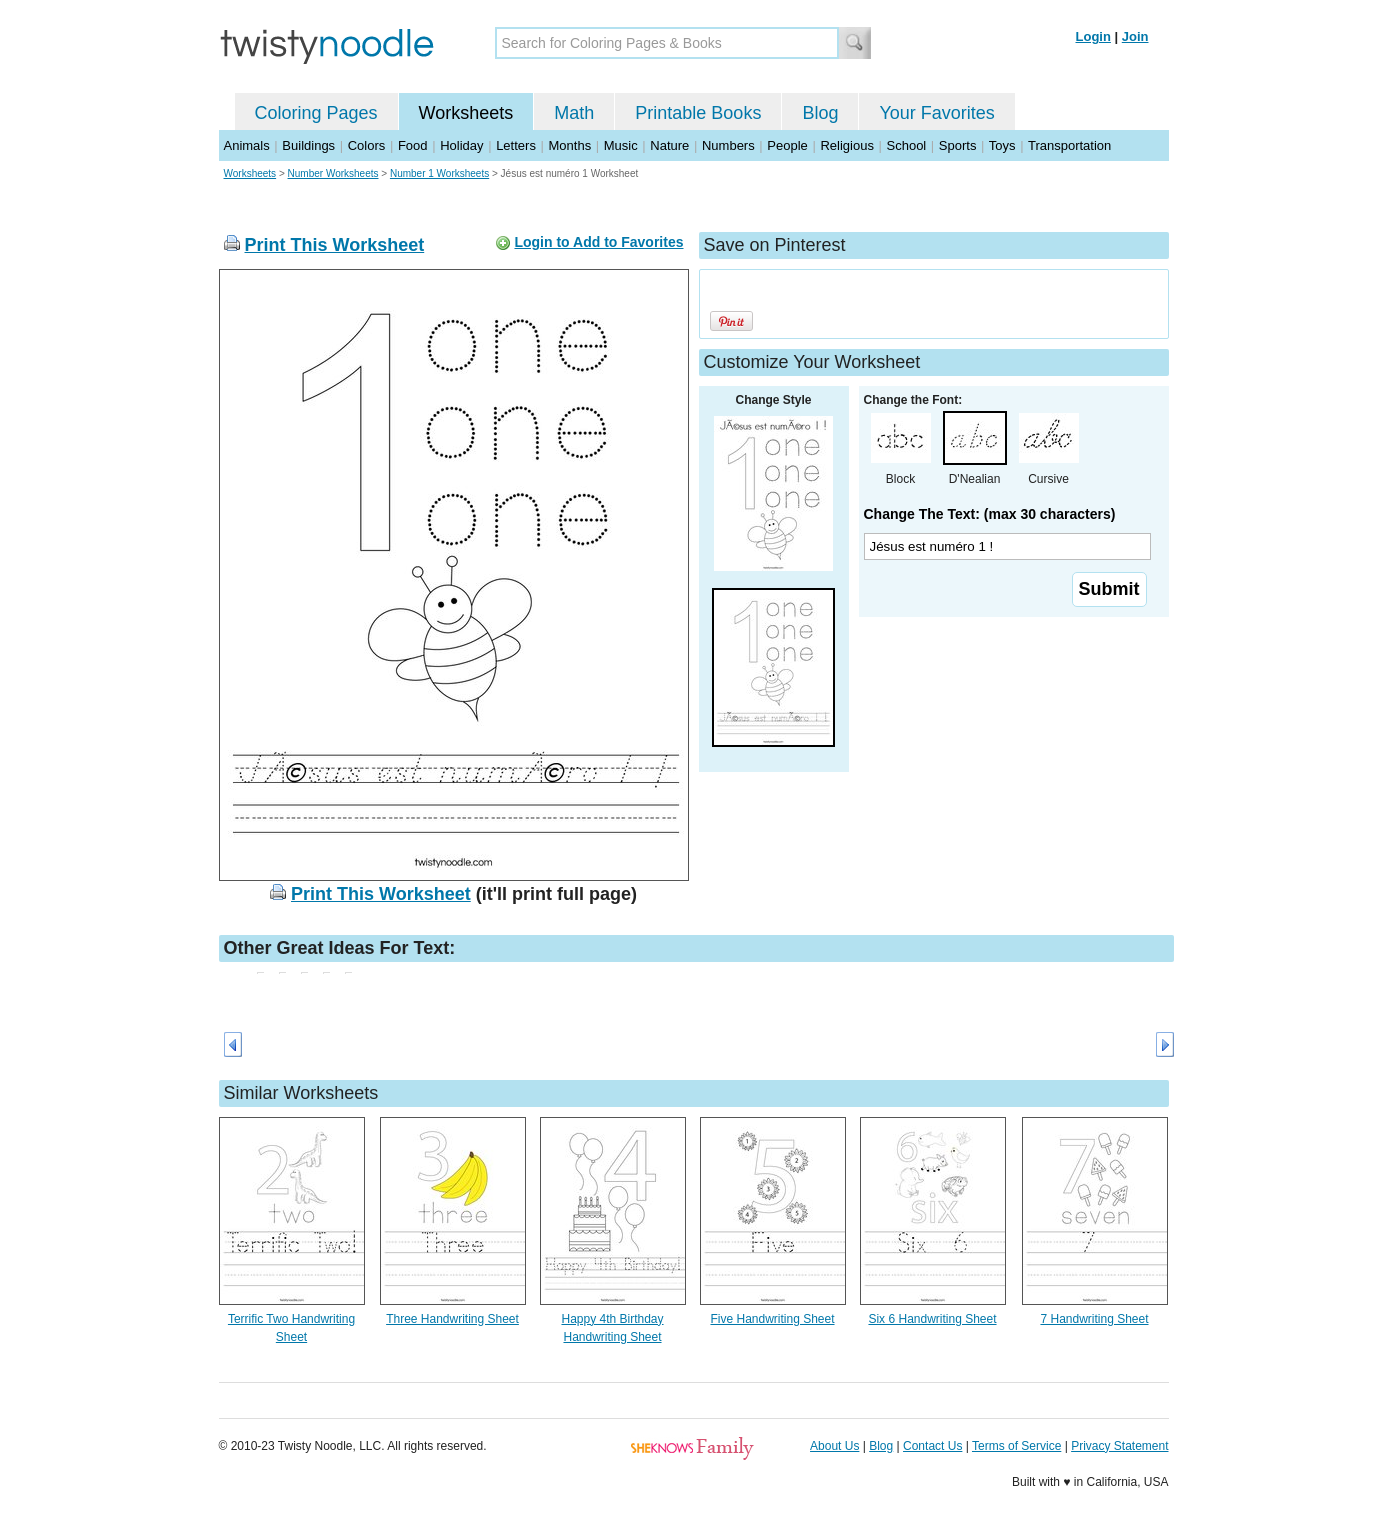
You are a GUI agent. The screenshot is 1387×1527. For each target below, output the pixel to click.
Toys (1002, 145)
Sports (958, 145)
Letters (516, 145)
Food (413, 145)
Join (1135, 36)
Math (574, 113)
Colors (367, 145)
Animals (247, 145)
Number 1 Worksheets (439, 173)
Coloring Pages (316, 113)
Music (621, 145)
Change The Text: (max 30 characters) (990, 514)
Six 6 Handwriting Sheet (932, 1319)
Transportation (1069, 145)
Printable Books (698, 113)
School (907, 145)
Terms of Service (1016, 1446)
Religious (846, 145)
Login (1093, 36)
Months (570, 145)
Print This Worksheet (335, 245)
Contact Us (932, 1446)
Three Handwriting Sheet (452, 1319)
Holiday (461, 145)
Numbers (728, 145)
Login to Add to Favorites (598, 242)
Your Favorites (936, 113)
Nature (669, 145)
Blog (820, 113)
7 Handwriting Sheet (1094, 1319)
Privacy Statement (1119, 1446)
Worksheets (466, 113)
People (787, 145)
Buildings (308, 145)
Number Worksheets (333, 173)
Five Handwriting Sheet (772, 1319)
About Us (834, 1446)
